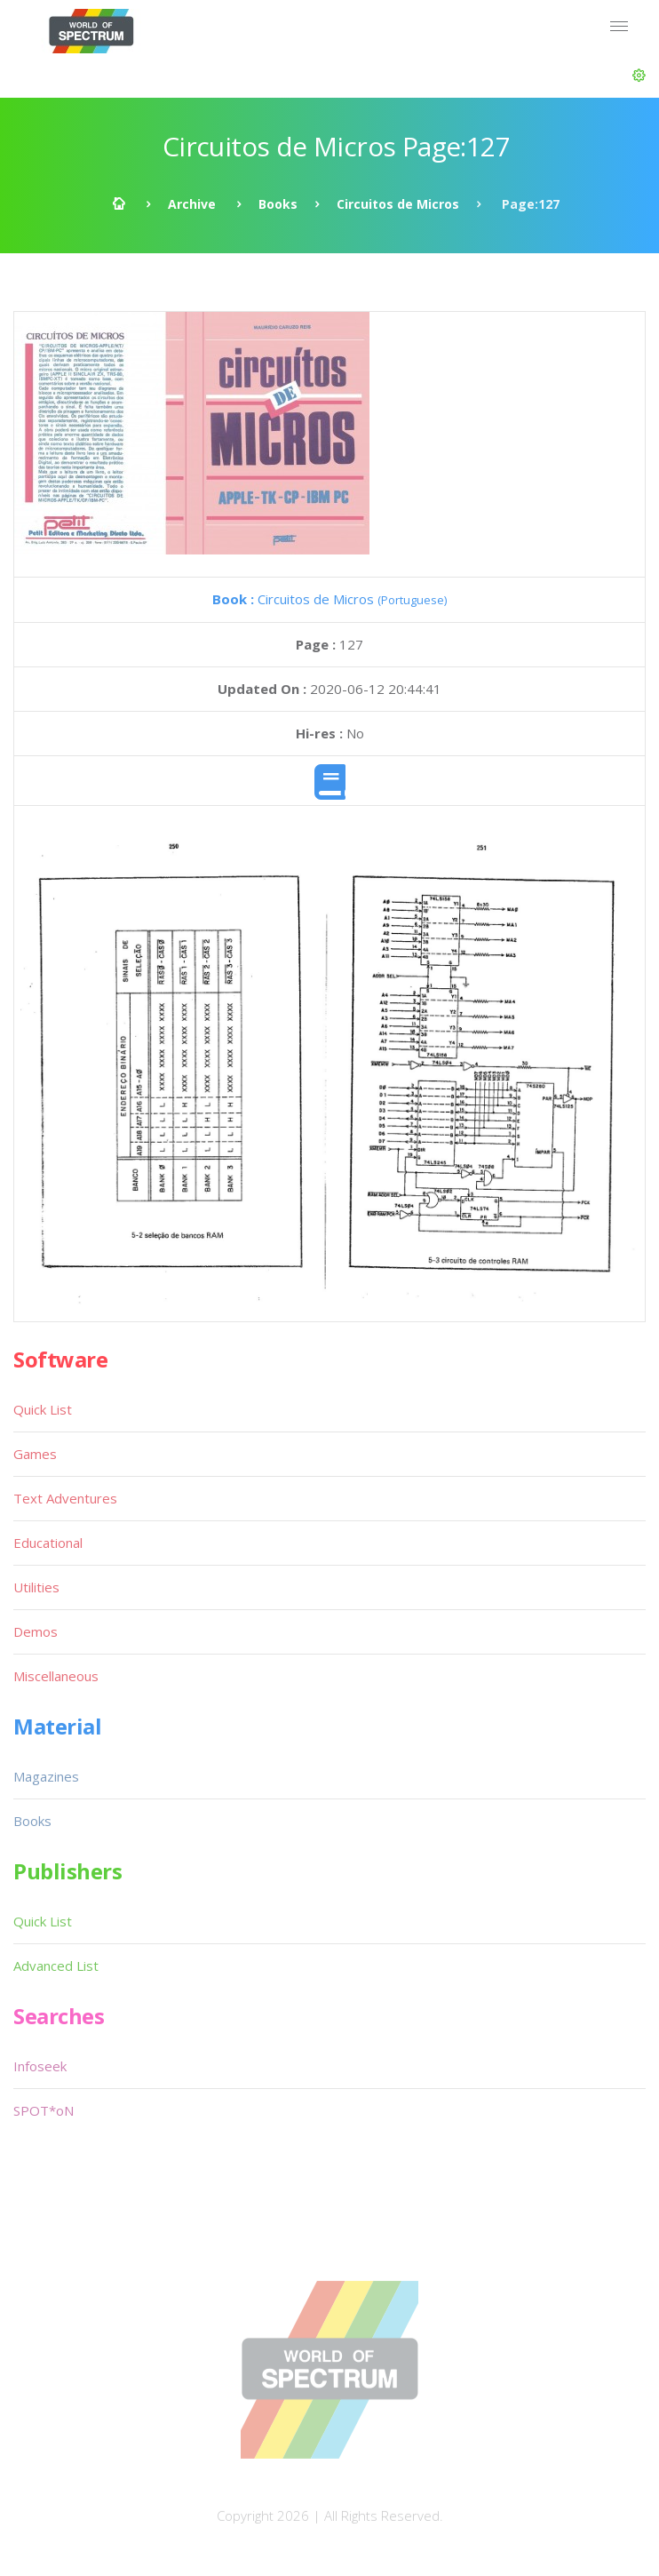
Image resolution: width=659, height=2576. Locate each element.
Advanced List (56, 1965)
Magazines (46, 1776)
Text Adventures (65, 1498)
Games (35, 1454)
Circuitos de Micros (398, 203)
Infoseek (40, 2066)
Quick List (42, 1409)
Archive (192, 203)
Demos (35, 1631)
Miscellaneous (56, 1676)
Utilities (36, 1587)
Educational (48, 1542)
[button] (639, 75)
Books (278, 203)
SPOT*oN (43, 2110)
